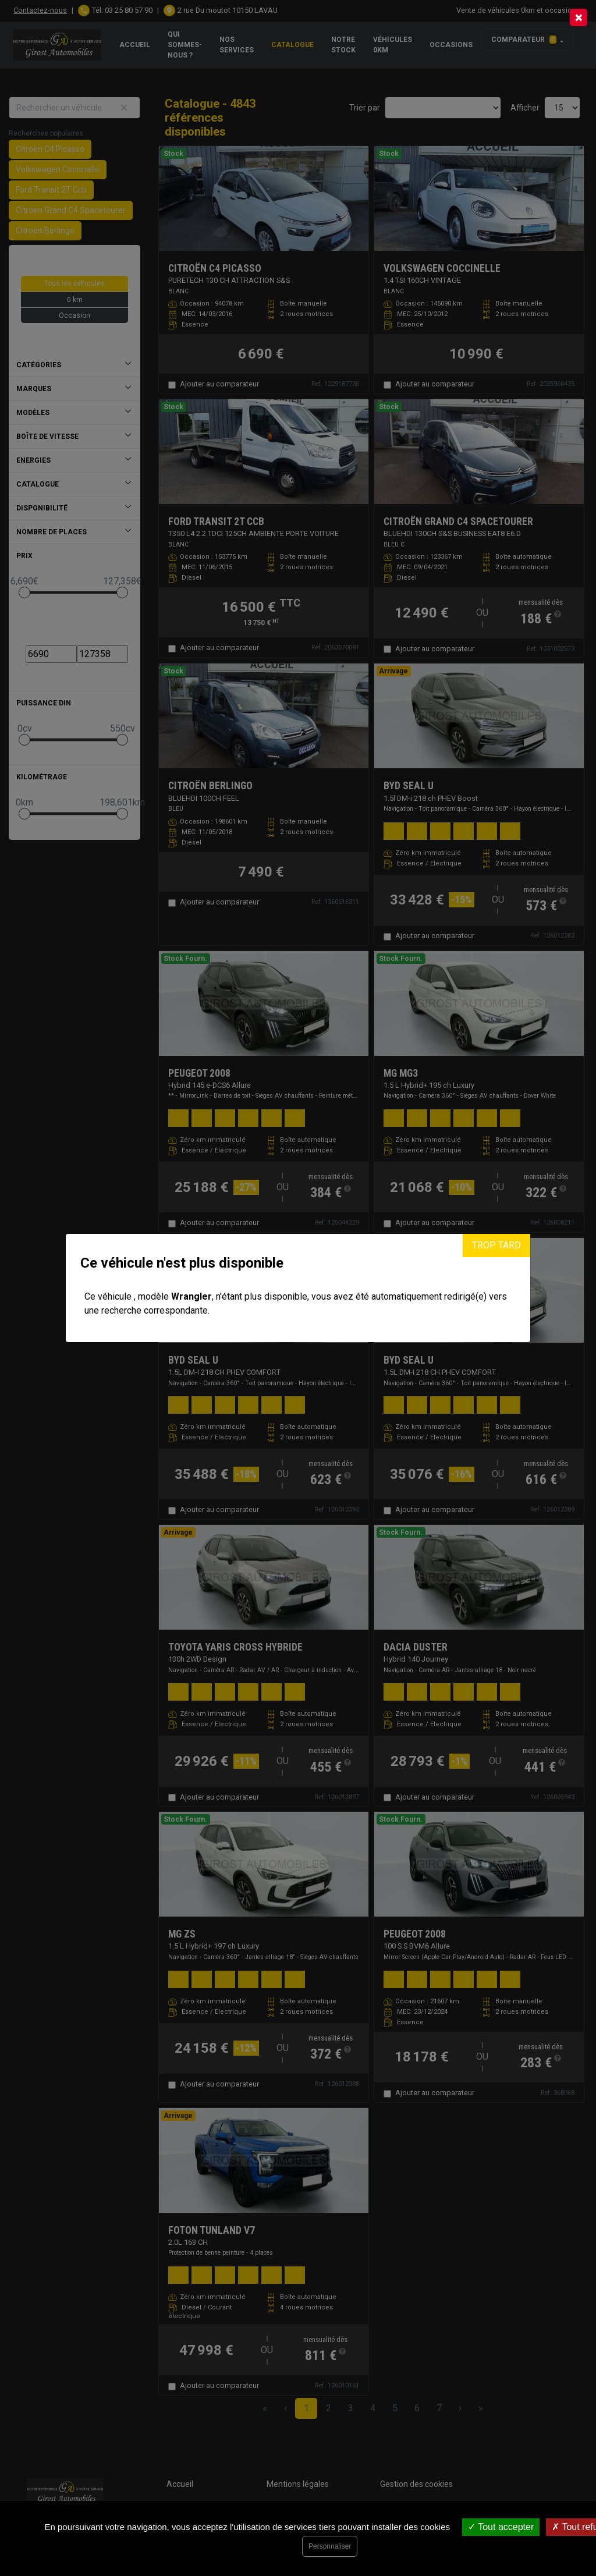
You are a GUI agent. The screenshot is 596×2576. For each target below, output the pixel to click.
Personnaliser (329, 2546)
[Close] (578, 17)
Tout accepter (501, 2527)
